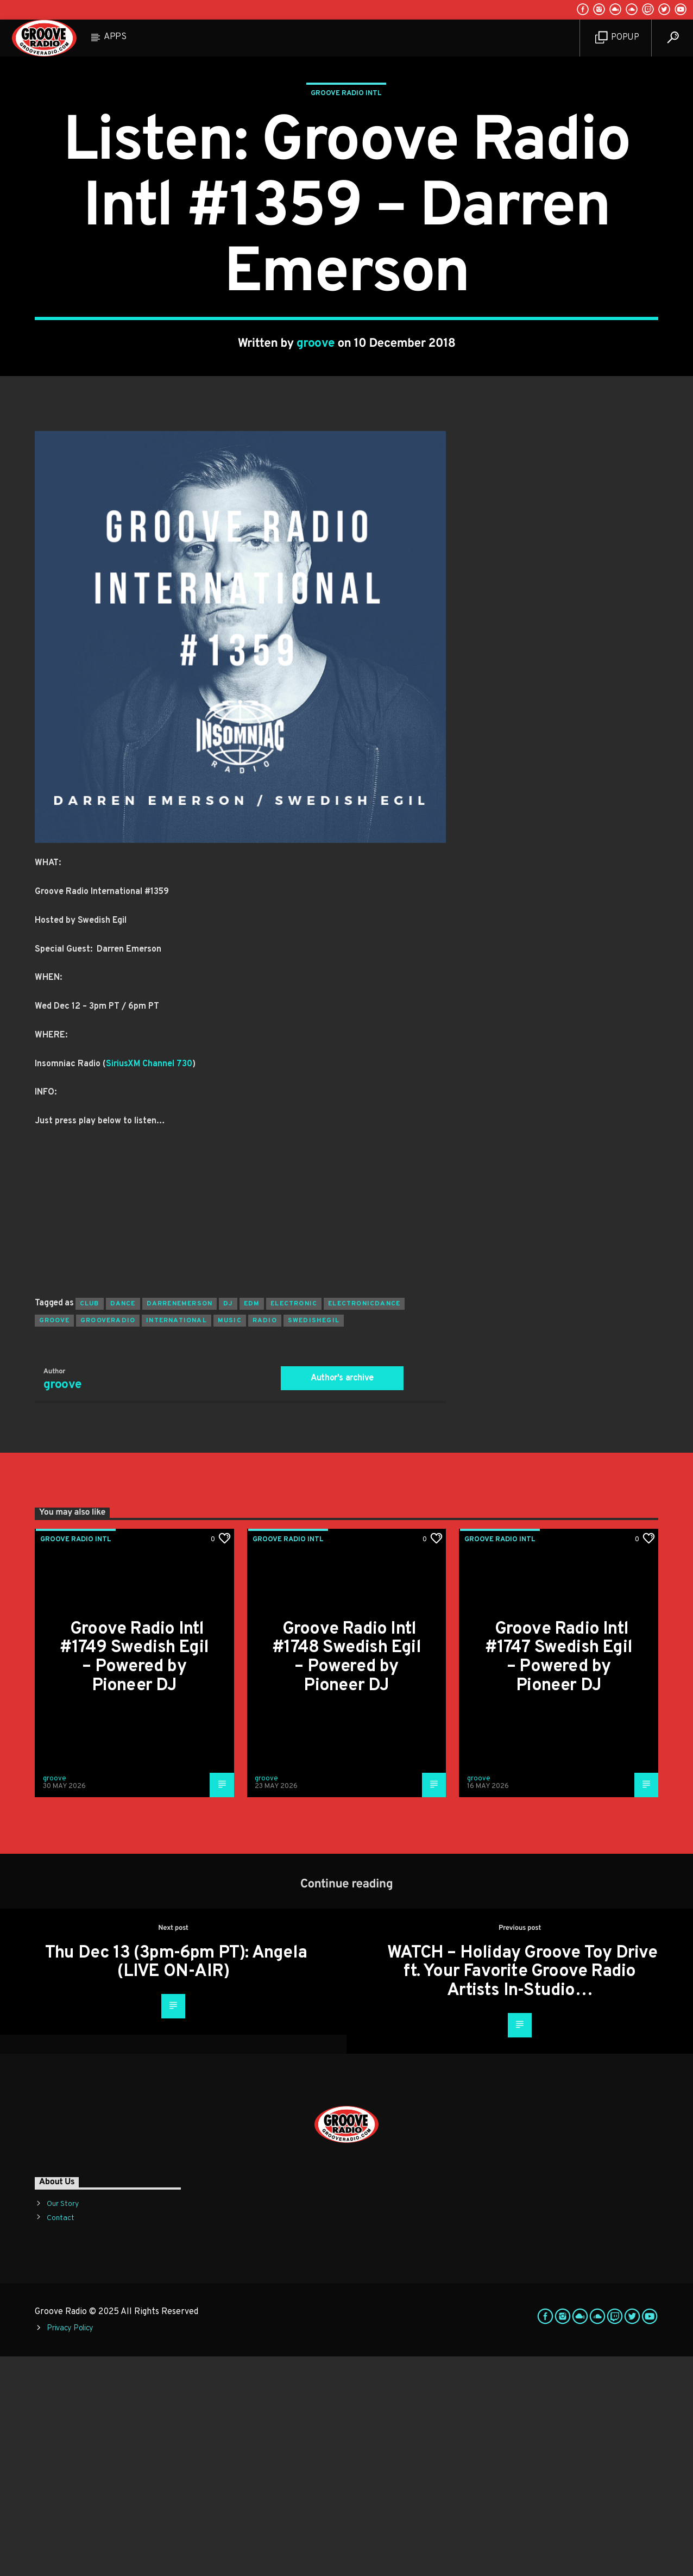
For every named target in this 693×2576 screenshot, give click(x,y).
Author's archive (342, 1597)
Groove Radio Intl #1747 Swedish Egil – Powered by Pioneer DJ (558, 1877)
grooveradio (107, 1540)
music (230, 1540)
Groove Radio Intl (346, 203)
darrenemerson (180, 1523)
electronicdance (364, 1523)
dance (123, 1523)
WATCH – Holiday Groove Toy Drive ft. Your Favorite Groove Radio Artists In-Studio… (522, 2191)
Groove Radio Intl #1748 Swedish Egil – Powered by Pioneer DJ (346, 1877)
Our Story (63, 2423)
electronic (293, 1523)
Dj (227, 1523)
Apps (115, 37)
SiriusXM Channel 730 (149, 1283)
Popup (617, 38)
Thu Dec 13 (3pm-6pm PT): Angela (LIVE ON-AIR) (176, 2182)
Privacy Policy (70, 2548)
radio (265, 1540)
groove (316, 453)
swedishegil (313, 1540)
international (176, 1540)
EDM (252, 1523)
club (89, 1523)
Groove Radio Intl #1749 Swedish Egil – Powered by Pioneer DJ (134, 1877)
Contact (60, 2437)
